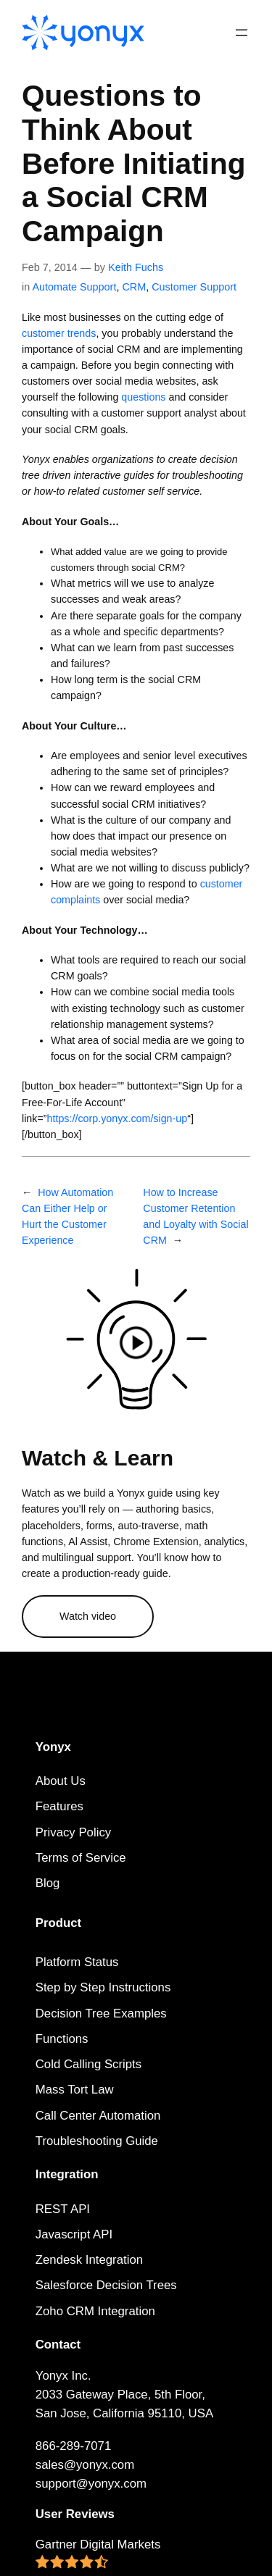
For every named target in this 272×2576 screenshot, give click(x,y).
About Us (61, 1781)
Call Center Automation (98, 2116)
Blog (48, 1883)
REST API (63, 2209)
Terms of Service (81, 1858)
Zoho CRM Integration (95, 2311)
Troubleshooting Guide (97, 2141)
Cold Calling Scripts (88, 2064)
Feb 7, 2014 (50, 267)
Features (59, 1806)
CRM (134, 287)
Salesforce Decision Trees (106, 2285)
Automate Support (74, 287)
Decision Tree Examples (101, 2013)
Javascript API (74, 2234)
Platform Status (77, 1962)
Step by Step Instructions (103, 1987)
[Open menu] (241, 32)
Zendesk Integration (89, 2260)
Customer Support (194, 287)
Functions (62, 2039)
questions (143, 397)
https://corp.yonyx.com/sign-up (117, 1118)
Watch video (87, 1616)
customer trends (59, 333)
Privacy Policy (73, 1832)
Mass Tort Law (75, 2089)
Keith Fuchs (135, 267)
